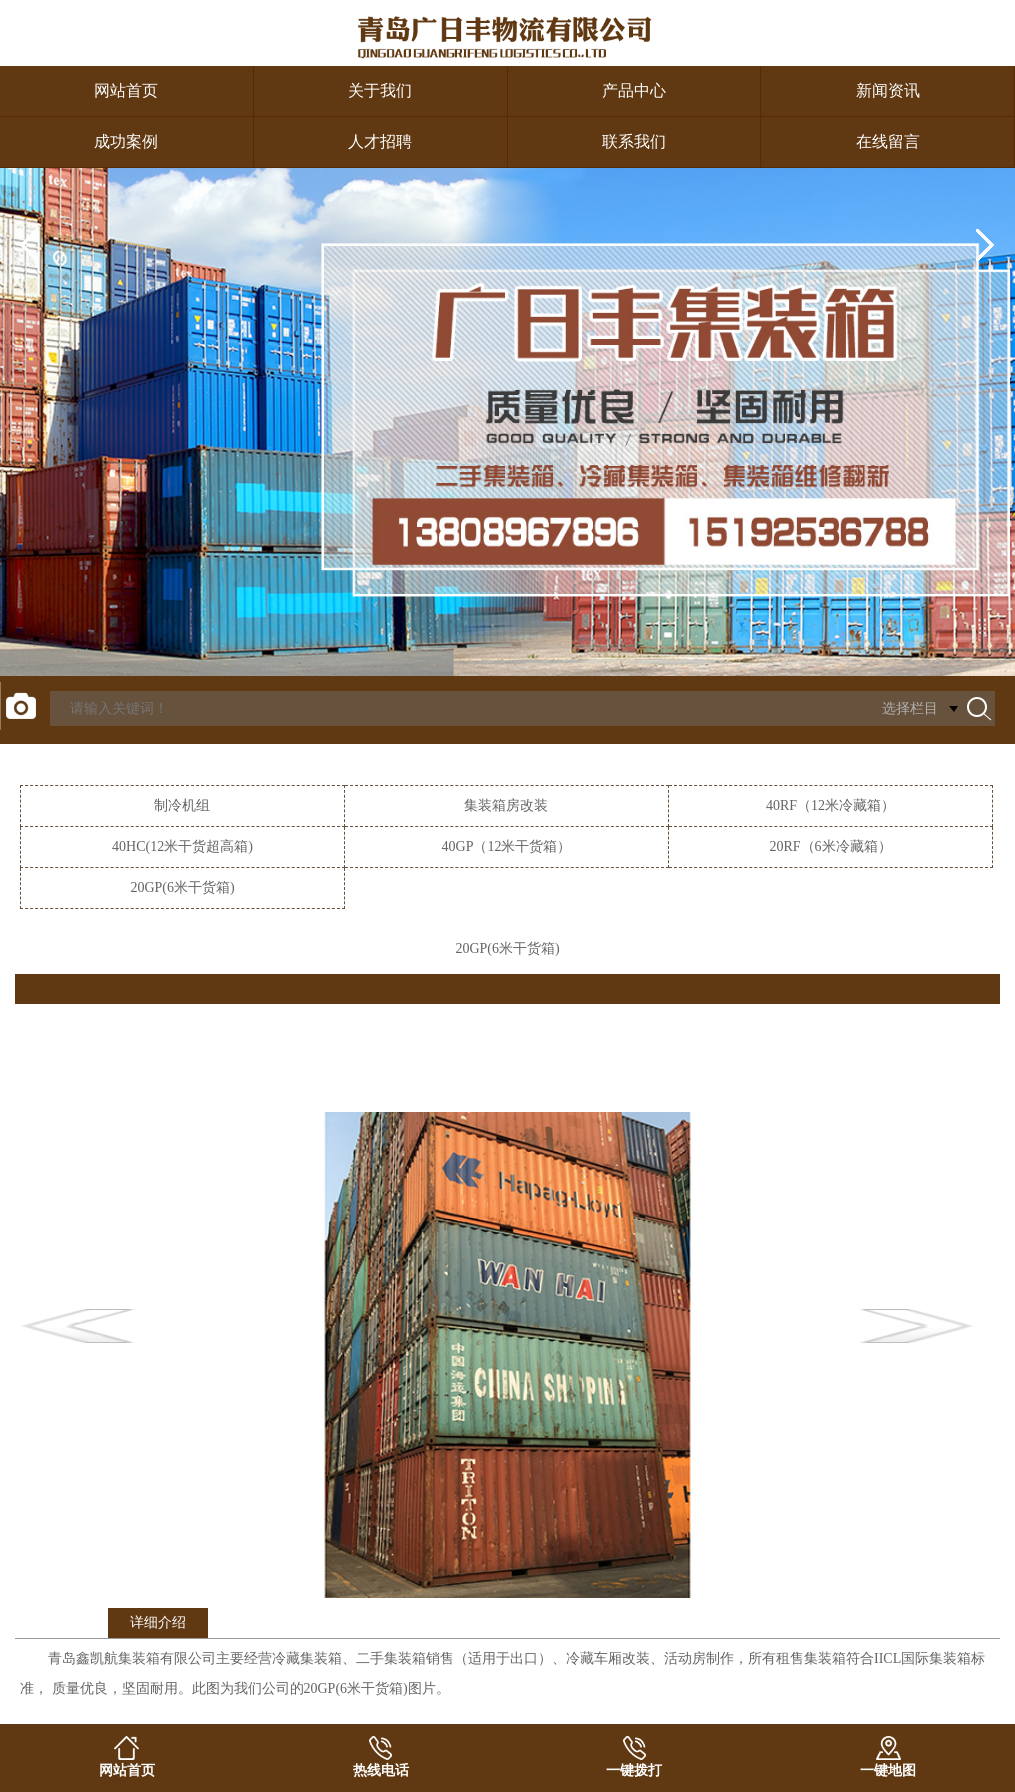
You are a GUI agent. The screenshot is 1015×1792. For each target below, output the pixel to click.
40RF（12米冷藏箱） (830, 805)
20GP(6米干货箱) (182, 887)
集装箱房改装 (506, 805)
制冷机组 (182, 805)
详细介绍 (158, 1622)
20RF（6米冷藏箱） (830, 846)
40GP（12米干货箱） (507, 846)
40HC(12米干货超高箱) (182, 846)
